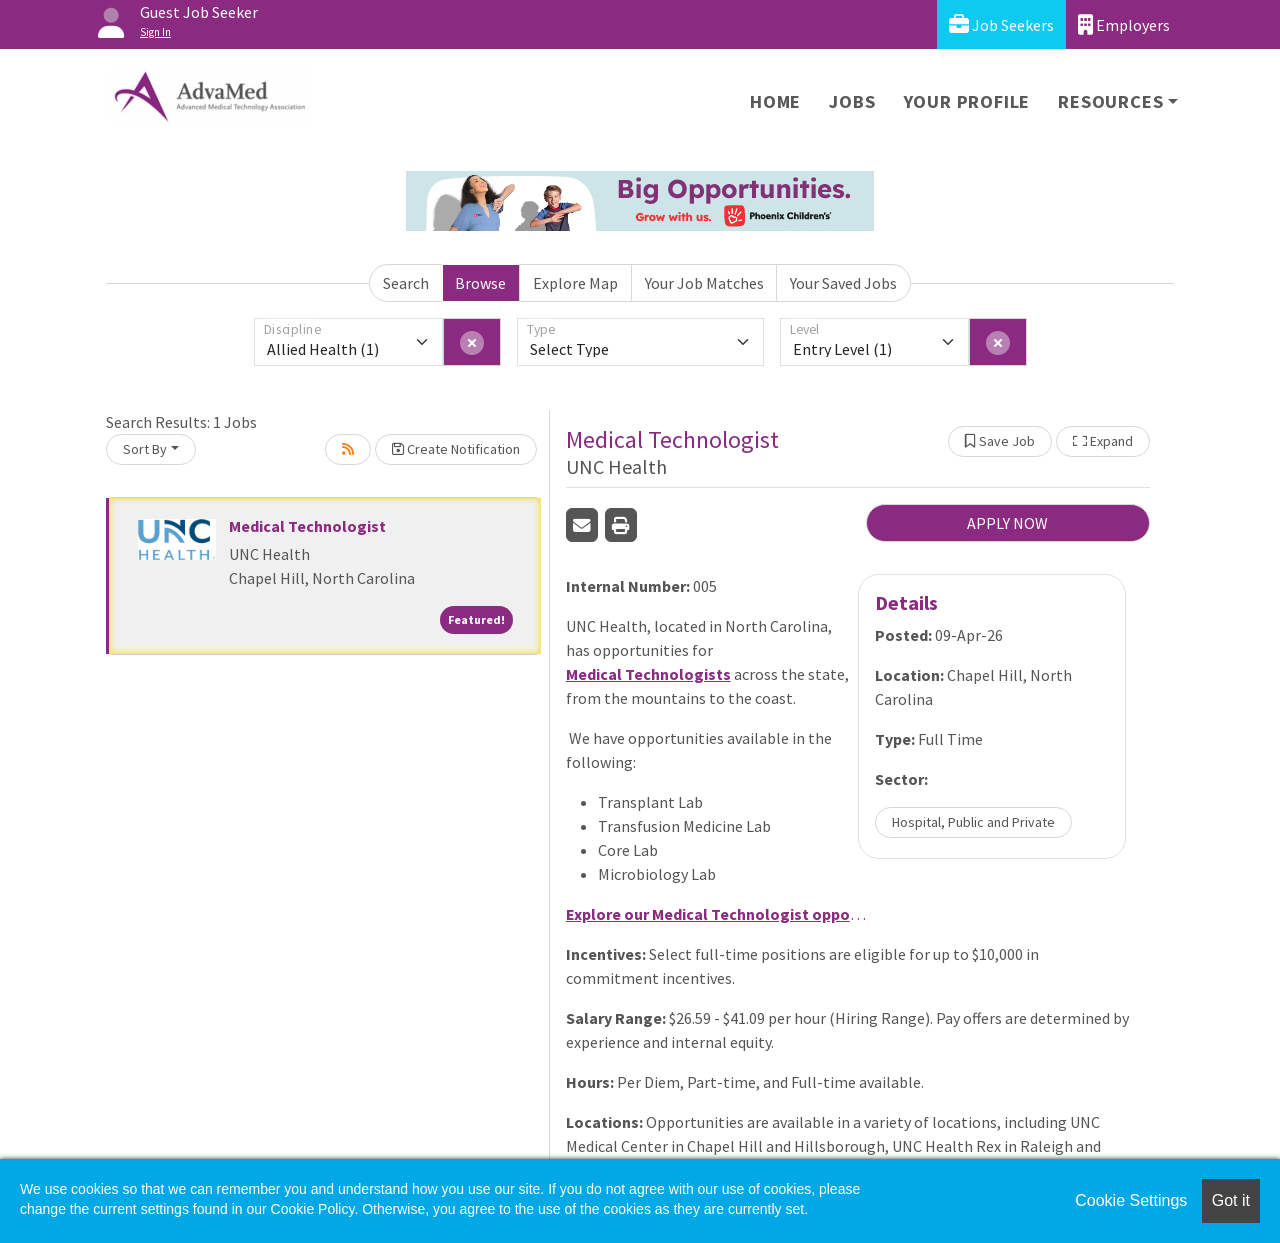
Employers (1124, 24)
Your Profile (967, 101)
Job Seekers (1001, 24)
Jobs (852, 101)
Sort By (145, 449)
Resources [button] (1110, 101)
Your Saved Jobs (843, 283)
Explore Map (575, 283)
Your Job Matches (704, 283)
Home (775, 101)
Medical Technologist (307, 526)
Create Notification (456, 449)
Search (406, 283)
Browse (480, 283)
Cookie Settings (1131, 1200)
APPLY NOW (1007, 523)
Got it (1231, 1200)
